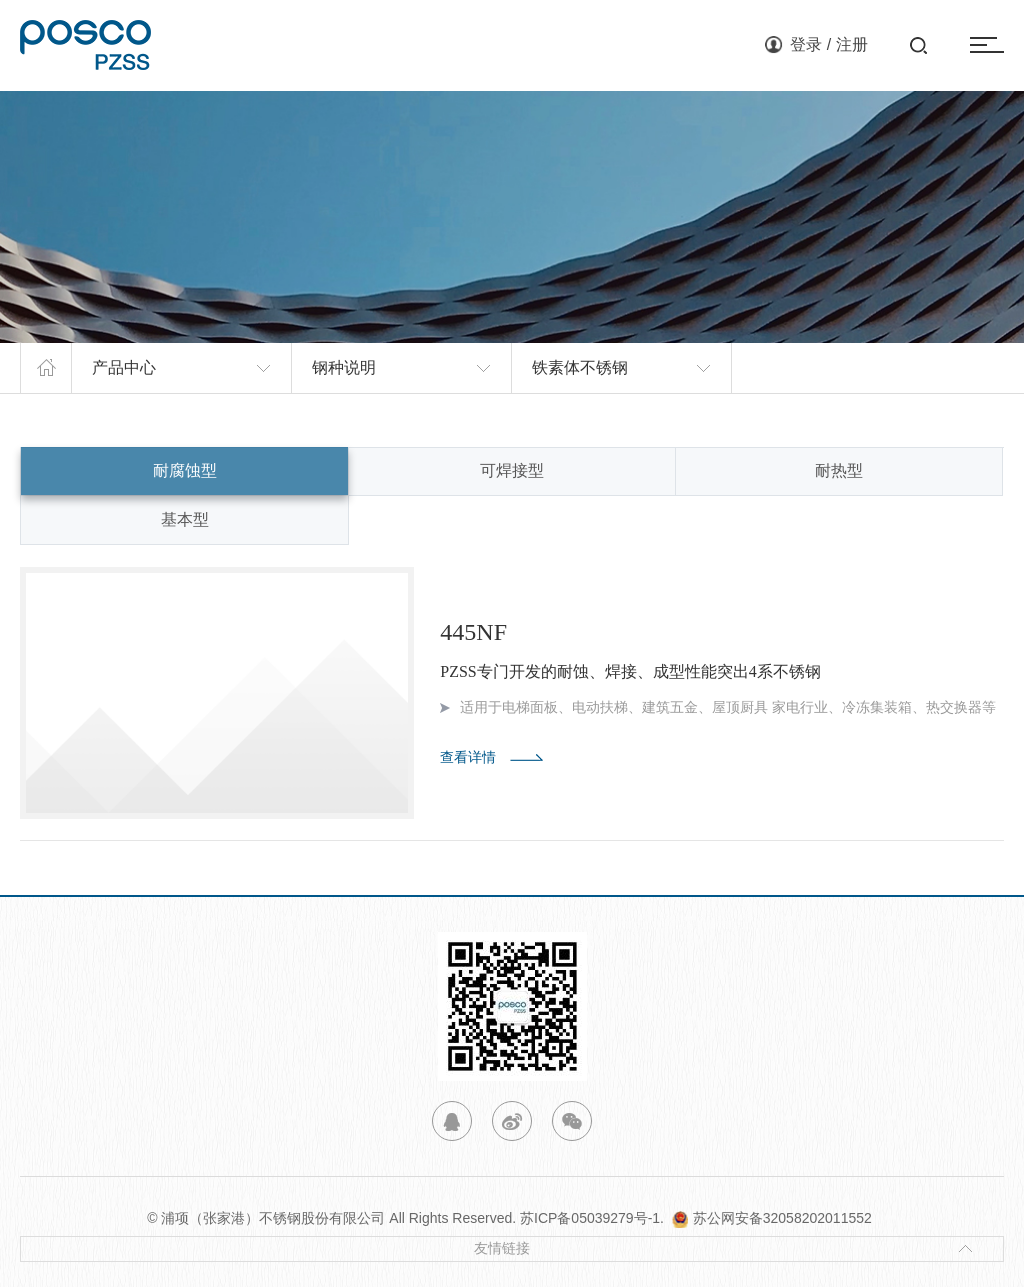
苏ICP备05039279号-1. (596, 1218)
